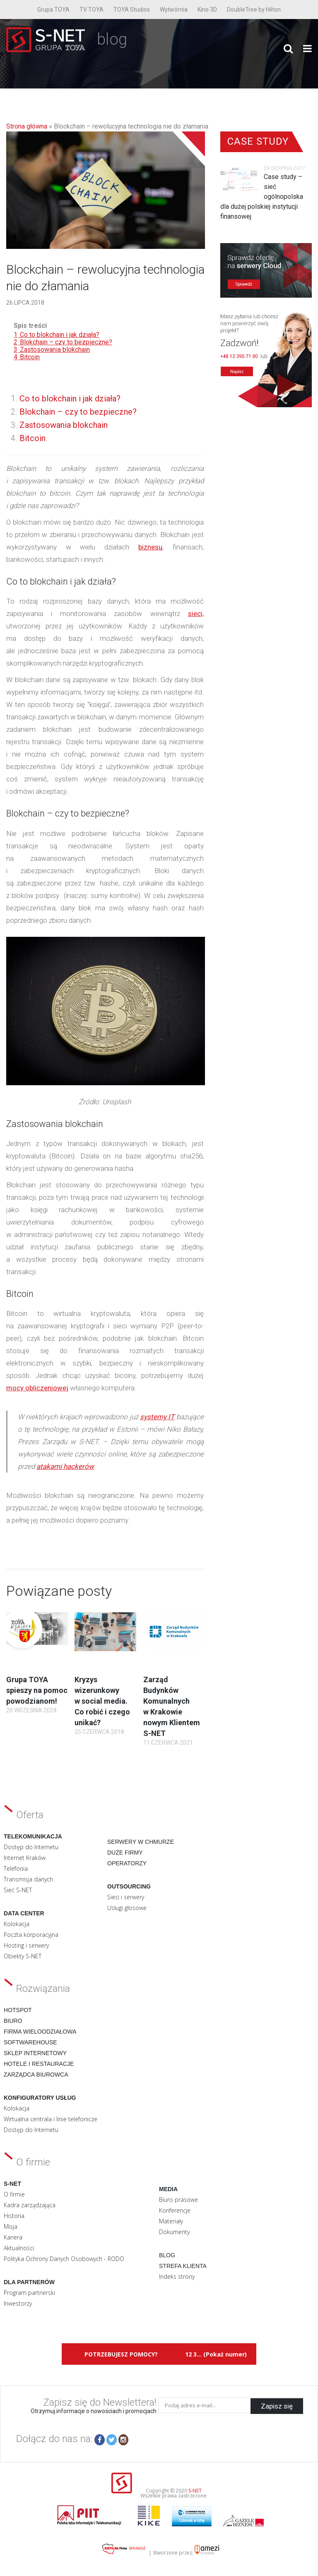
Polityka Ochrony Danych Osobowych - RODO (64, 2259)
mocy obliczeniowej (37, 1388)
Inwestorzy (18, 2303)
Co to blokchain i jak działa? (69, 398)
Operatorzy (127, 1863)
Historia (14, 2216)
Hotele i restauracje (39, 2063)
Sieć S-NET (18, 1890)
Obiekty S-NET (22, 1956)
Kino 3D (207, 9)
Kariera (13, 2237)
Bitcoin (32, 438)
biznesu (150, 547)
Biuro (13, 2020)
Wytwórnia (174, 9)
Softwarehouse (30, 2042)
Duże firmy (125, 1852)
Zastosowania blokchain (63, 425)
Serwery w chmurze (140, 1841)
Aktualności (19, 2248)
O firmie (14, 2194)
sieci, (196, 613)
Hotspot (18, 2010)
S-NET (195, 2490)
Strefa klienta (183, 2266)
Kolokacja (16, 1924)
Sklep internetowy (35, 2053)
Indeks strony (177, 2276)
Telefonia (16, 1868)
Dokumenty (174, 2232)
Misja (10, 2226)
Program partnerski (29, 2293)
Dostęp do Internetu (31, 1847)
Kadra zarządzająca (29, 2205)
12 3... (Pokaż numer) (216, 2354)
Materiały (171, 2221)
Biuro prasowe (178, 2200)
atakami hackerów (65, 1466)
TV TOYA (92, 9)
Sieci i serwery (125, 1897)
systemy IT (157, 1417)
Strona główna (26, 126)
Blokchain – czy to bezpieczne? (78, 412)
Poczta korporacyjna (31, 1935)
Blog (167, 2255)
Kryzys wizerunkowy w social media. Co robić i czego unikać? (102, 1701)
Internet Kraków (25, 1858)
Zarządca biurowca (36, 2074)
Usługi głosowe (127, 1908)
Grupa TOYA (53, 9)
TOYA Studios (131, 9)
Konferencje (174, 2210)
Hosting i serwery (26, 1945)
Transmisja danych (28, 1879)
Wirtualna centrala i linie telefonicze (50, 2119)
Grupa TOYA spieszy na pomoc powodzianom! (36, 1690)
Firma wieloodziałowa (40, 2031)
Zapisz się (277, 2405)
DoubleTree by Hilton (254, 9)
